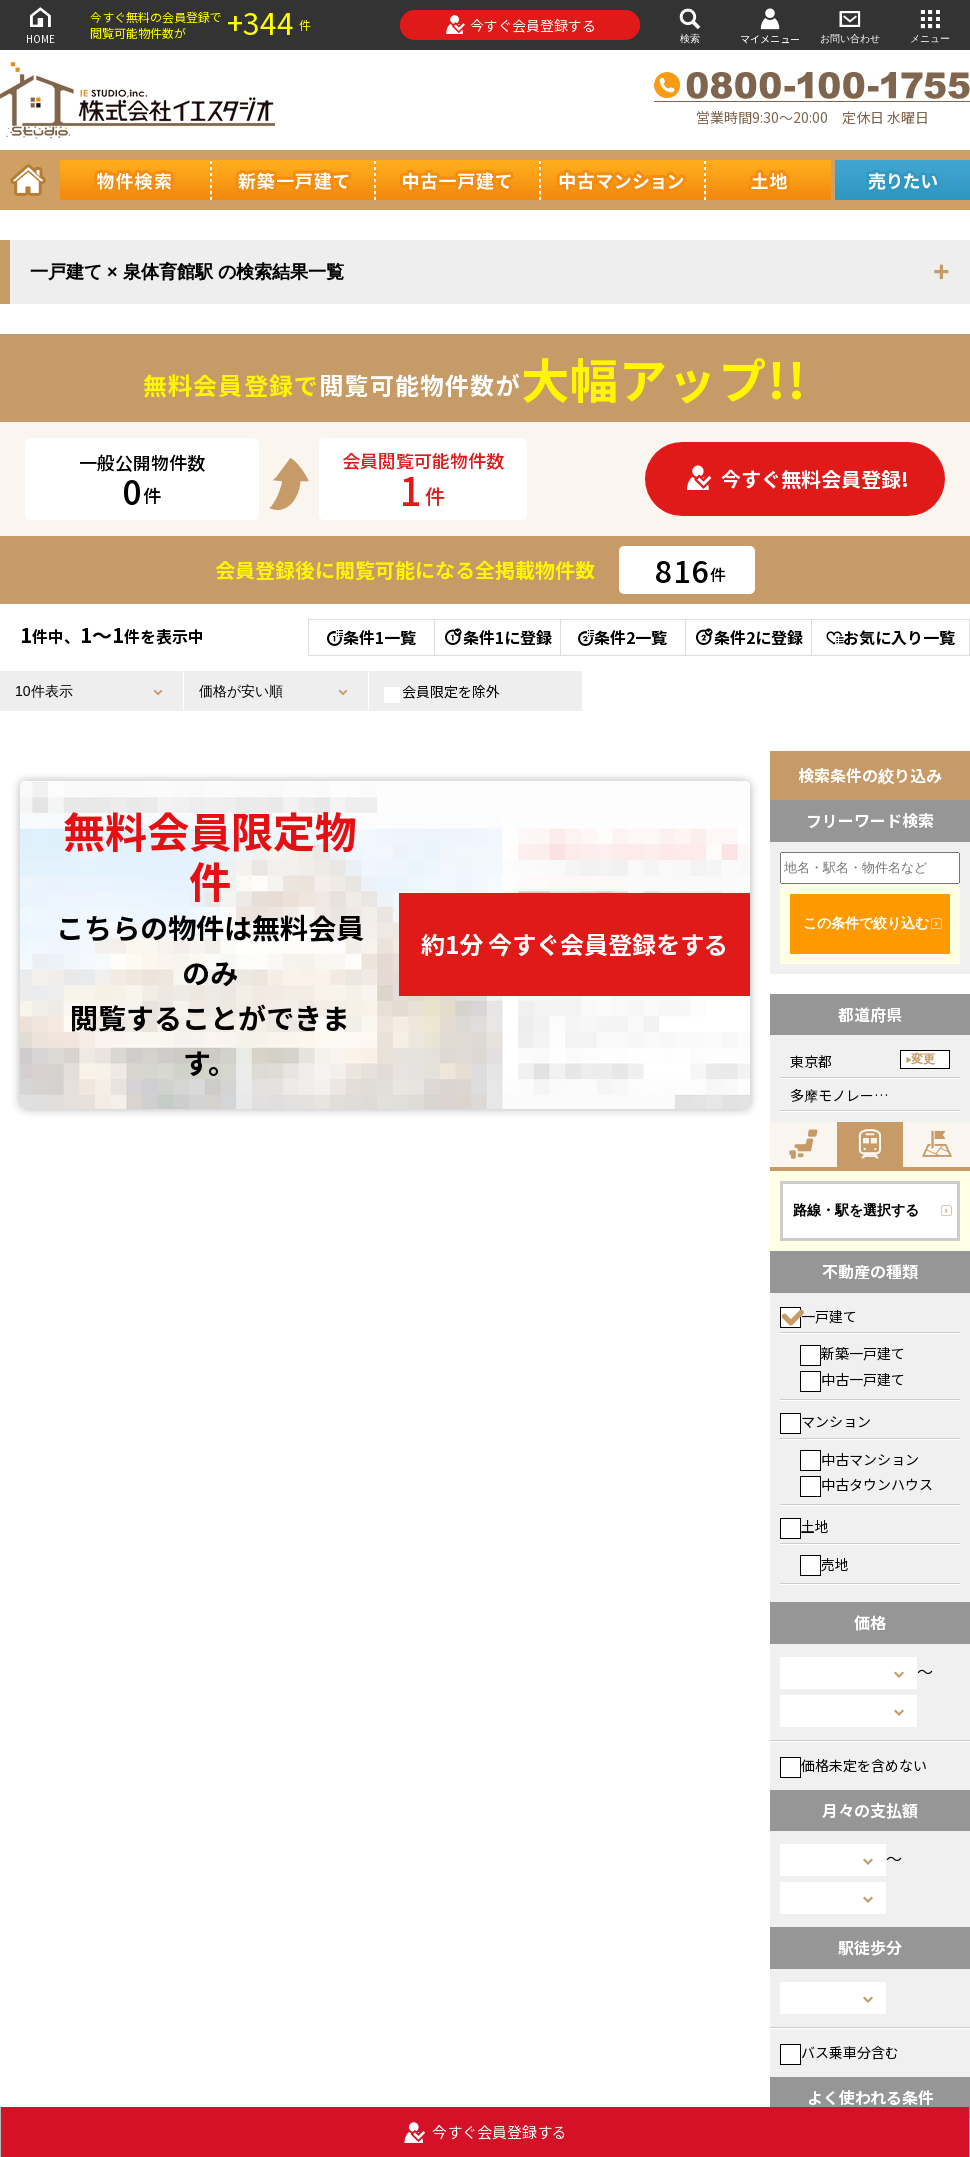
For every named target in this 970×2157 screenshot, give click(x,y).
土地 (804, 1526)
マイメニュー (770, 25)
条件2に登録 (748, 637)
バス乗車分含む (839, 2052)
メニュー (930, 24)
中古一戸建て (852, 1379)
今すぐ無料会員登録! (797, 478)
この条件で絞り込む (866, 923)
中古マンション (859, 1459)
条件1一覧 (371, 637)
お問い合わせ (850, 24)
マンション (825, 1421)
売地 (824, 1564)
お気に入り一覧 (890, 637)
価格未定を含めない (853, 1765)
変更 (923, 1059)
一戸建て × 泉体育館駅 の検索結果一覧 (187, 272)
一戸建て (818, 1316)
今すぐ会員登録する (520, 25)
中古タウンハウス (866, 1484)
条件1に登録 (497, 637)
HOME (40, 24)
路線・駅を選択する (856, 1210)
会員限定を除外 (442, 692)
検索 (690, 24)
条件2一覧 (622, 637)
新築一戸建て (852, 1353)
